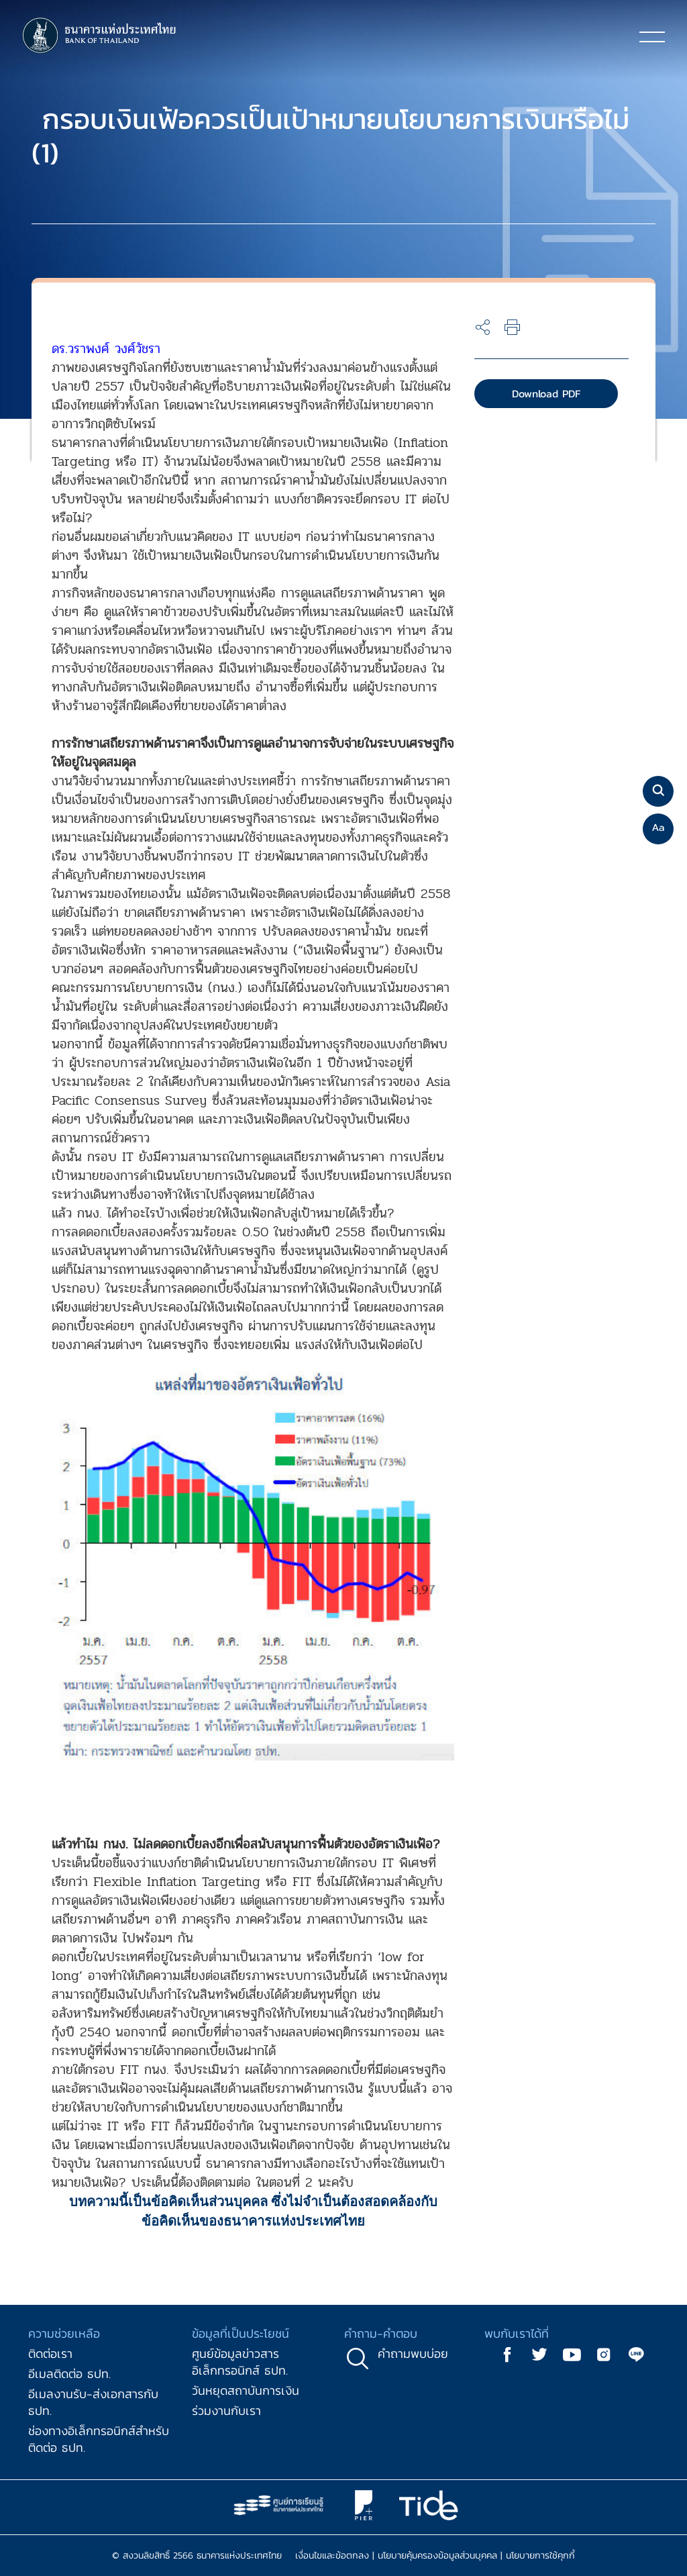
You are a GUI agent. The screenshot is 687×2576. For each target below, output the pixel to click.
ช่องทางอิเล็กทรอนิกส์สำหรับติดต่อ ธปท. (98, 2439)
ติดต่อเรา (50, 2353)
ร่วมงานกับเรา (226, 2410)
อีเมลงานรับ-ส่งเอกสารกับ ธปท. (93, 2402)
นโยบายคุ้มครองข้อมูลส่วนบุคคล (437, 2555)
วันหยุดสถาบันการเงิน (245, 2390)
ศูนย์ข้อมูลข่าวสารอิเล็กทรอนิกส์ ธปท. (240, 2361)
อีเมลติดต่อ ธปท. (69, 2374)
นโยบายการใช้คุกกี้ (540, 2555)
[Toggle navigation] (652, 36)
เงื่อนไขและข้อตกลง (332, 2555)
